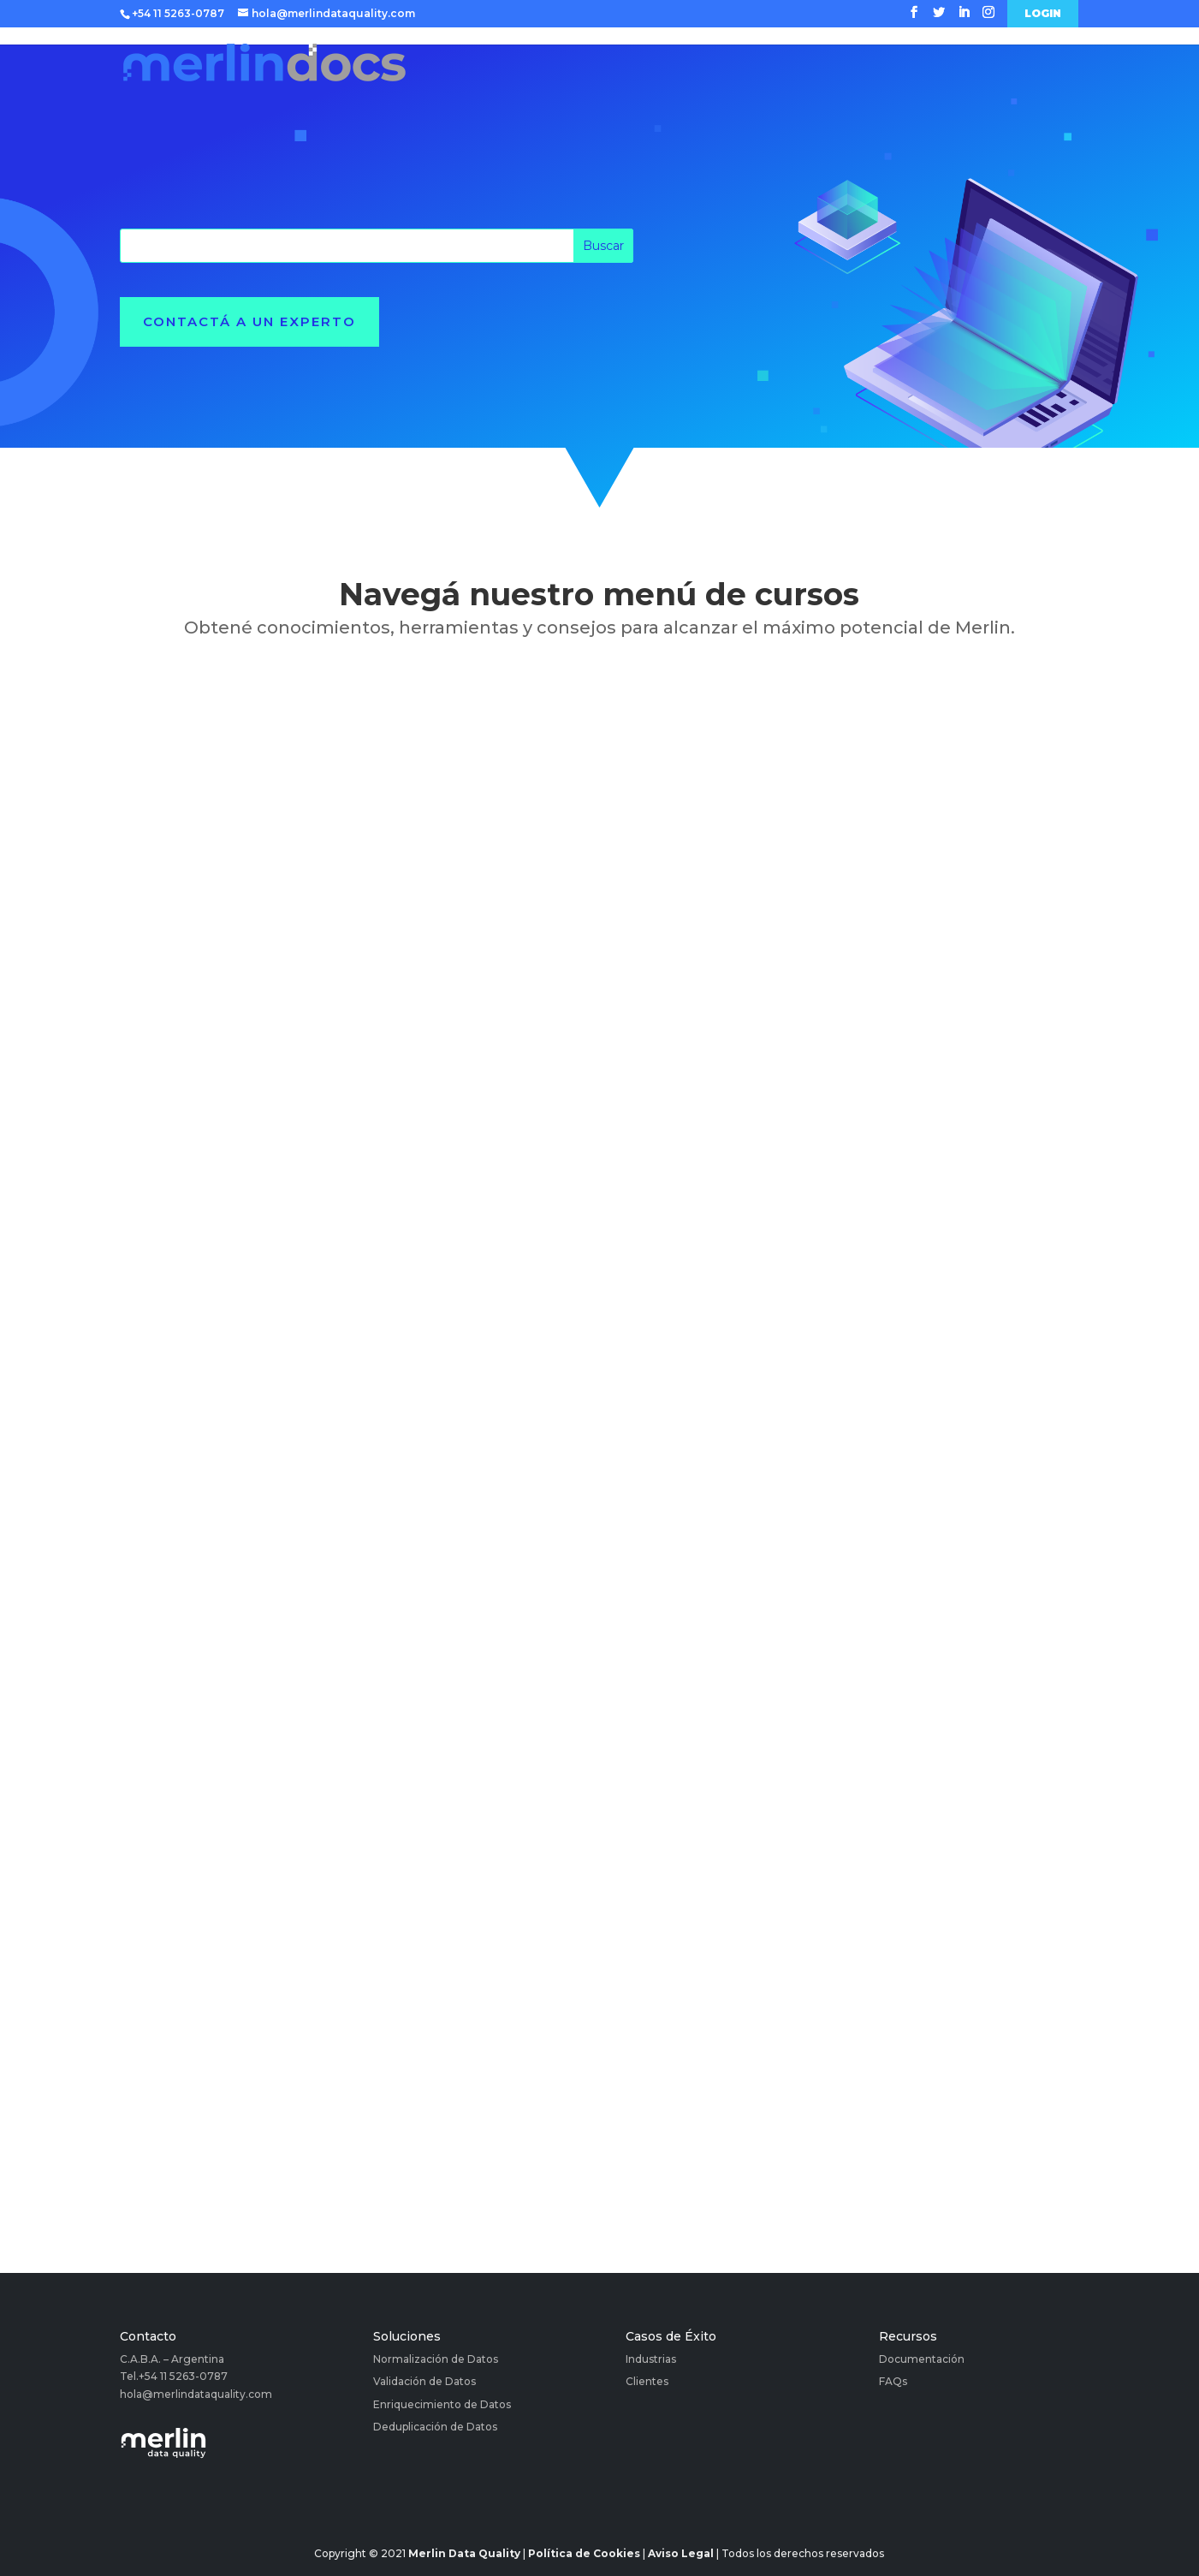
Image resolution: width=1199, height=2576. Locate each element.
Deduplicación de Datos (435, 2426)
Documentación (922, 2359)
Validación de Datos (424, 2381)
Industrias (651, 2359)
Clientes (647, 2381)
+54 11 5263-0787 (178, 13)
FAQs (893, 2381)
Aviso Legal (681, 2553)
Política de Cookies (584, 2553)
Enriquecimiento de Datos (442, 2404)
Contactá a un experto (249, 321)
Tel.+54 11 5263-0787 (174, 2376)
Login (1042, 14)
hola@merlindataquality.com (196, 2394)
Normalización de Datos (435, 2359)
